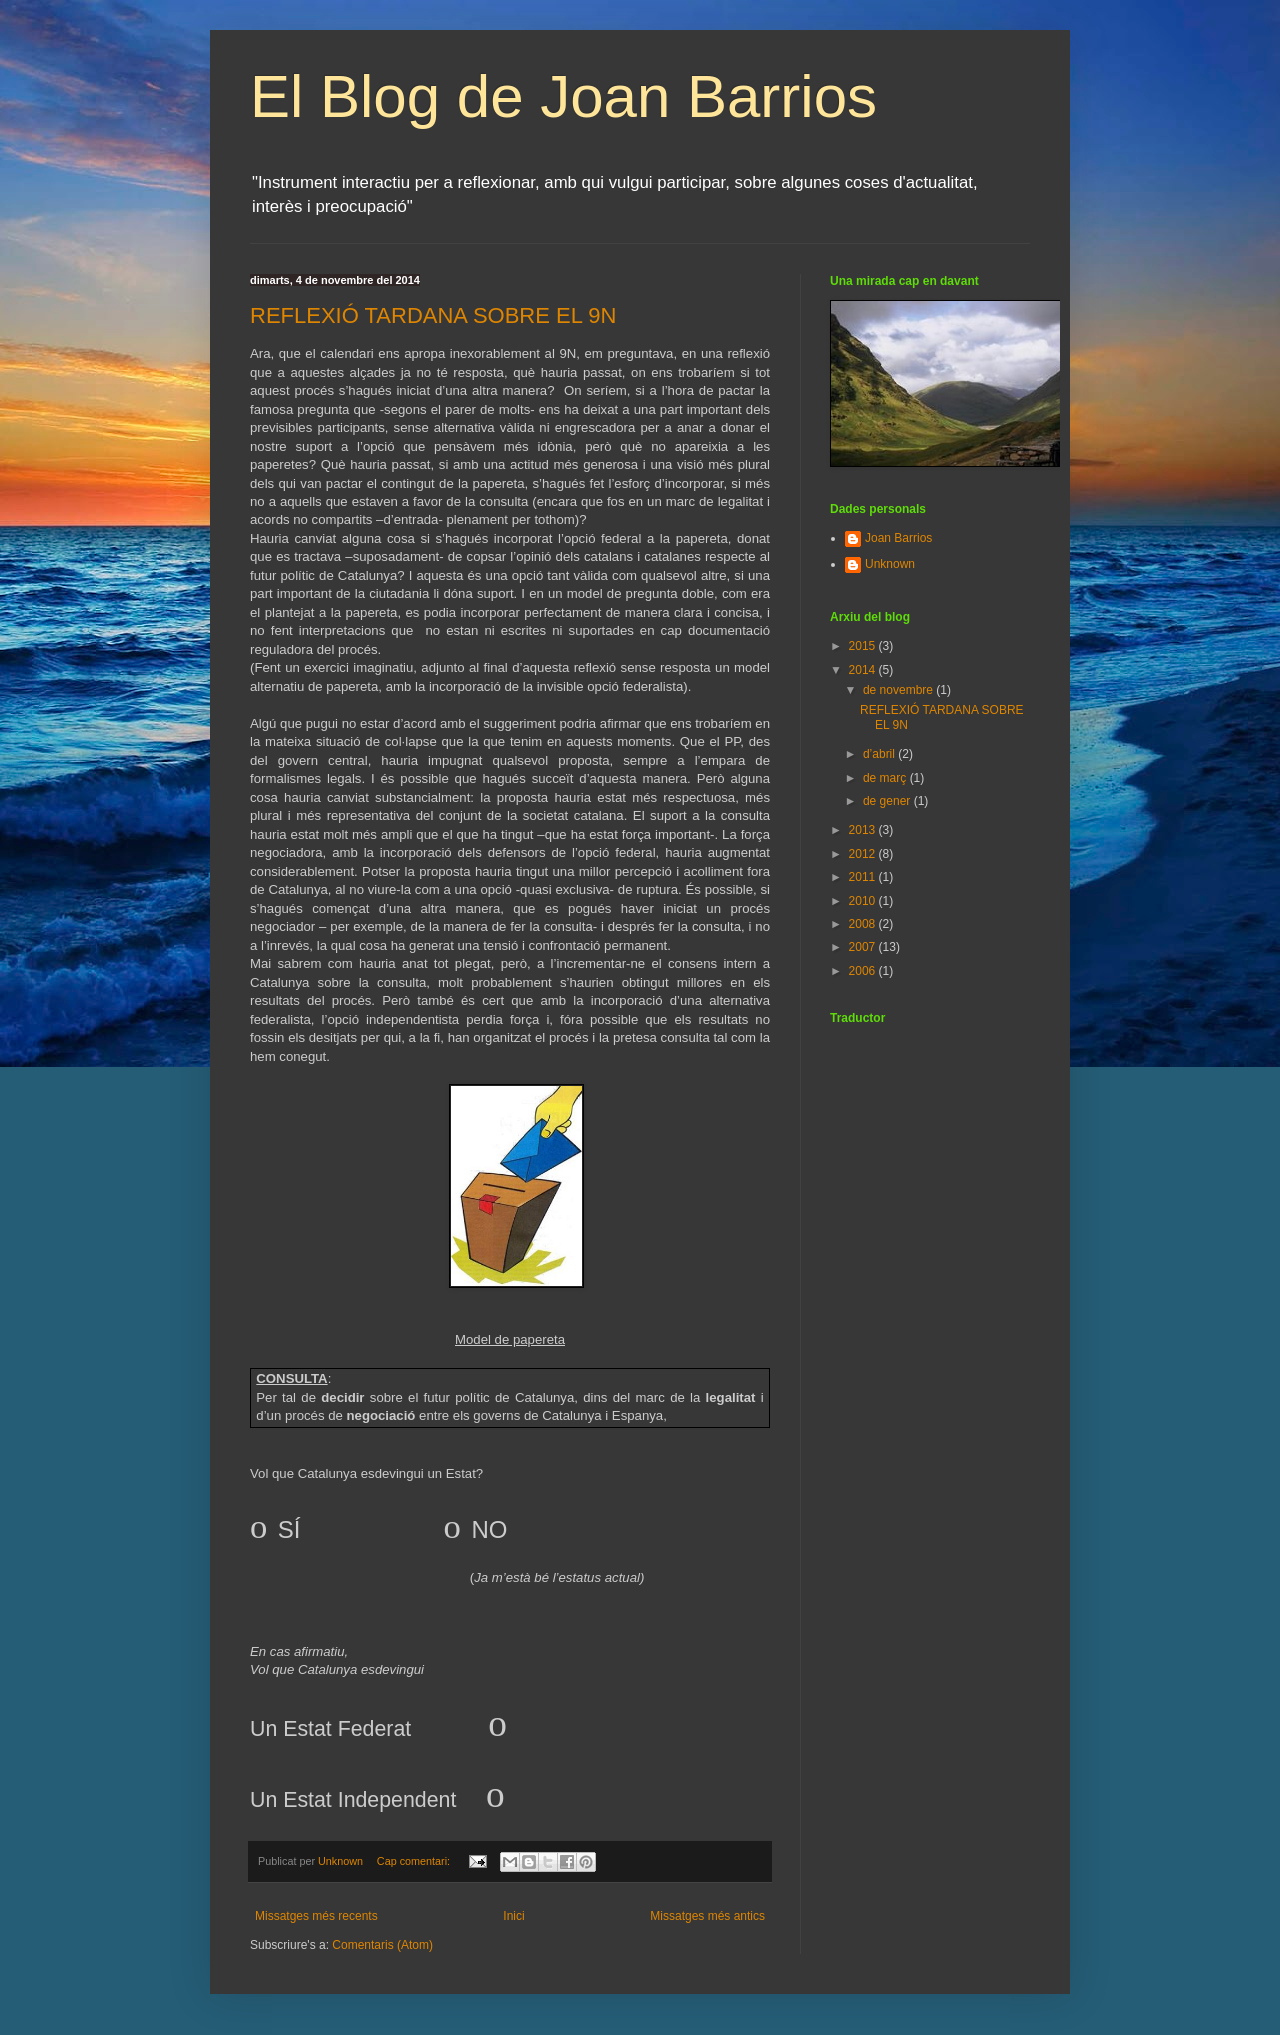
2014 (864, 670)
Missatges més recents (316, 1916)
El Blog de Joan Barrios (563, 96)
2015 (864, 646)
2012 (864, 854)
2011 (864, 877)
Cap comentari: (415, 1861)
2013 (864, 830)
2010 (864, 901)
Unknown (890, 564)
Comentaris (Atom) (382, 1945)
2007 (864, 947)
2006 (864, 971)
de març (886, 778)
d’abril (880, 754)
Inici (513, 1916)
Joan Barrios (898, 538)
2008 (864, 924)
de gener (888, 801)
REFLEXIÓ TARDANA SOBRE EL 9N (433, 315)
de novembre (899, 690)
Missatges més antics (707, 1916)
